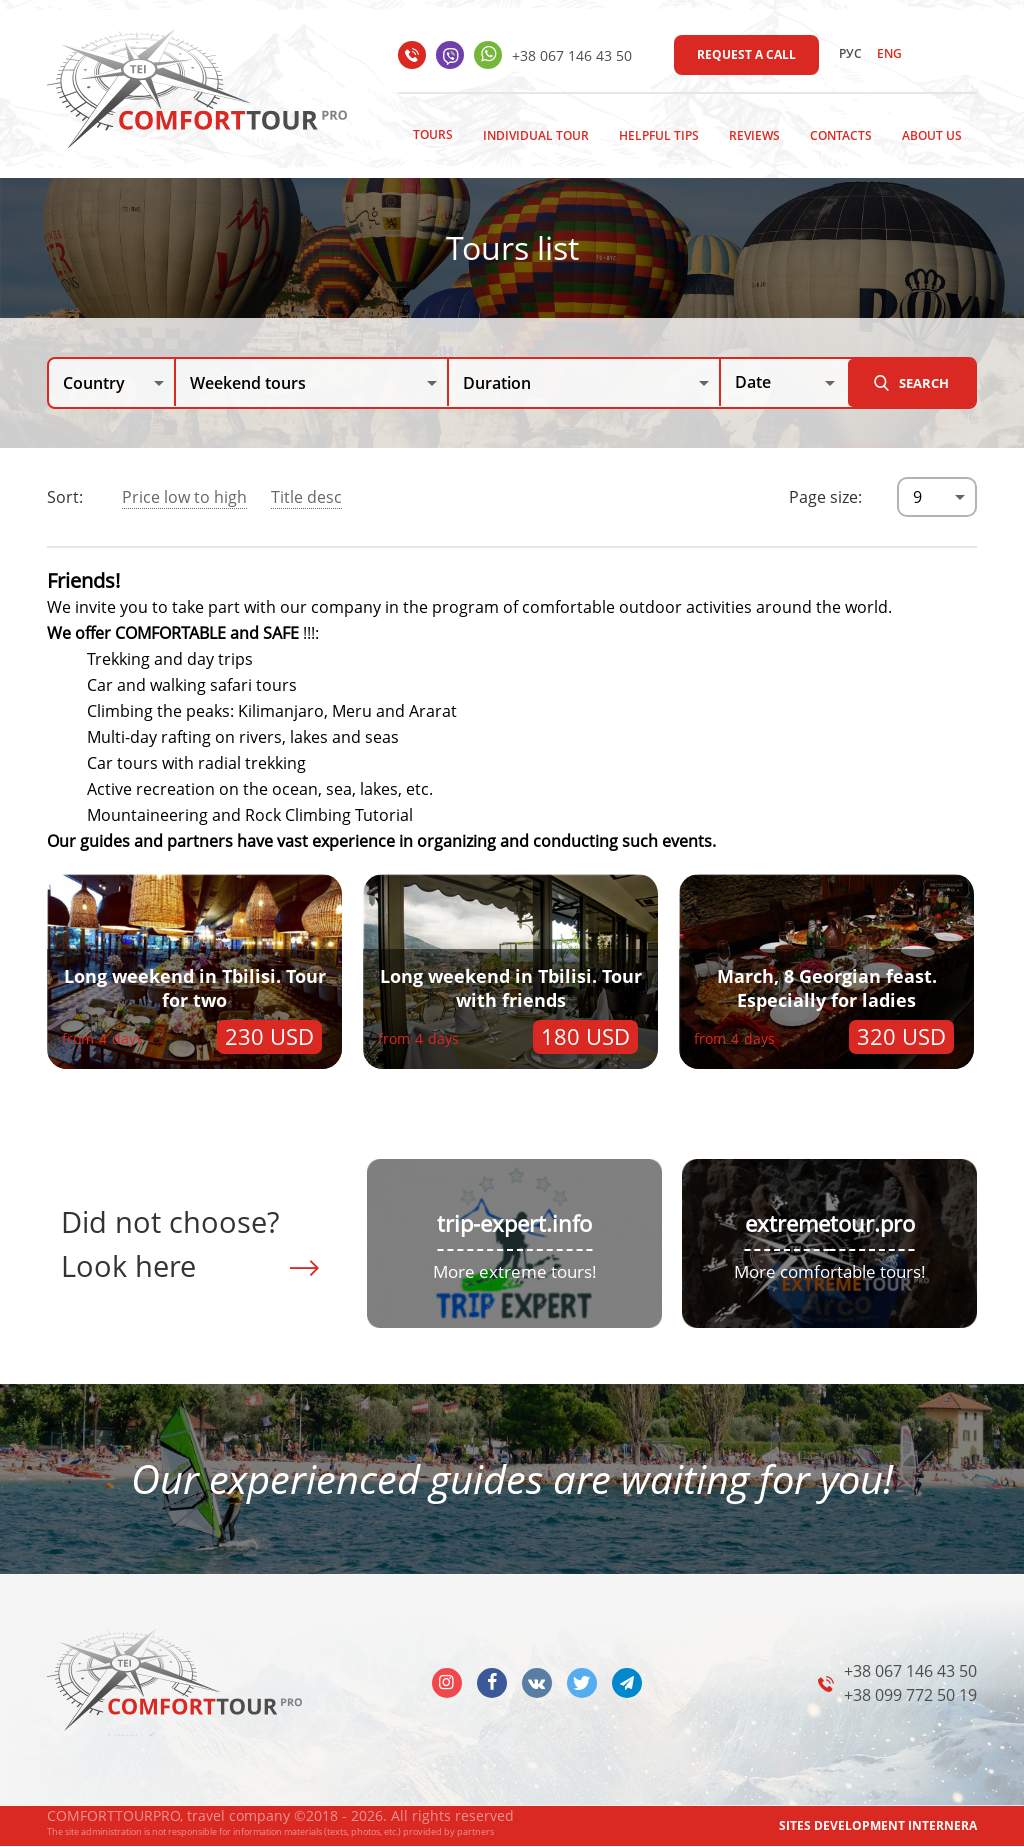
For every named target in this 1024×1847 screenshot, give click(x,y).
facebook (492, 1683)
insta (447, 1683)
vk (537, 1683)
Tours (433, 134)
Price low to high (184, 497)
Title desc (306, 497)
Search (924, 383)
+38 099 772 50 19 (910, 1695)
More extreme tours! (515, 1271)
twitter (582, 1683)
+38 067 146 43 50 (572, 55)
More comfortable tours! (830, 1271)
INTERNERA (942, 1825)
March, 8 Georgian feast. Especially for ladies (827, 988)
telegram (627, 1683)
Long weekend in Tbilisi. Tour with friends (511, 988)
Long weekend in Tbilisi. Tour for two (195, 988)
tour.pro (872, 1223)
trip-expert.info (514, 1223)
